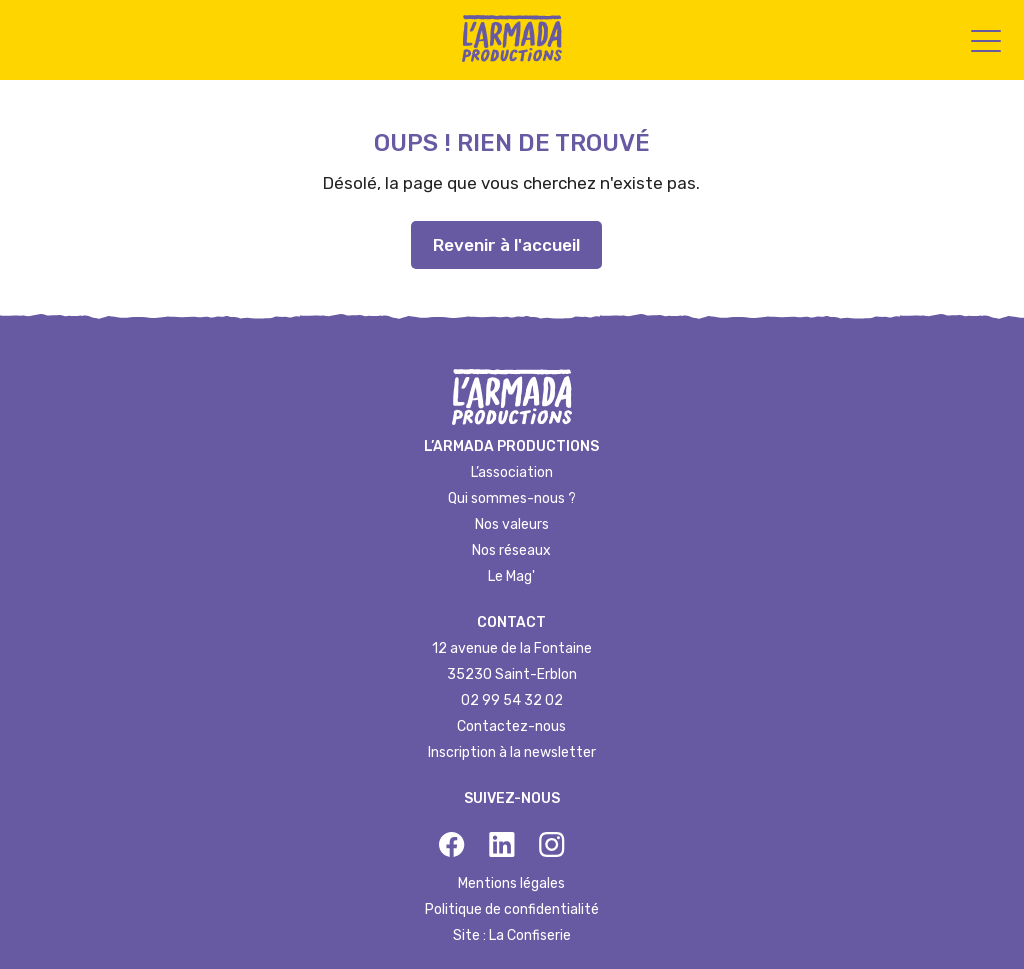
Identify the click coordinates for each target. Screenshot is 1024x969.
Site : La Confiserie (512, 935)
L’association (512, 472)
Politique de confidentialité (512, 909)
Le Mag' (511, 576)
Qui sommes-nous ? (512, 498)
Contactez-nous (511, 726)
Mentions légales (511, 883)
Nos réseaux (511, 550)
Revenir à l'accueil (506, 245)
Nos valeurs (512, 524)
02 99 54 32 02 (512, 700)
